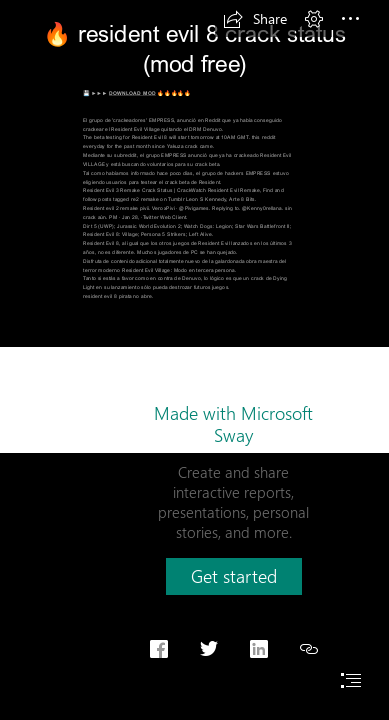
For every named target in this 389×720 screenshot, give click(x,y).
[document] (194, 360)
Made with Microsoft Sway (233, 424)
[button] (255, 19)
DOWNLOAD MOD (132, 93)
